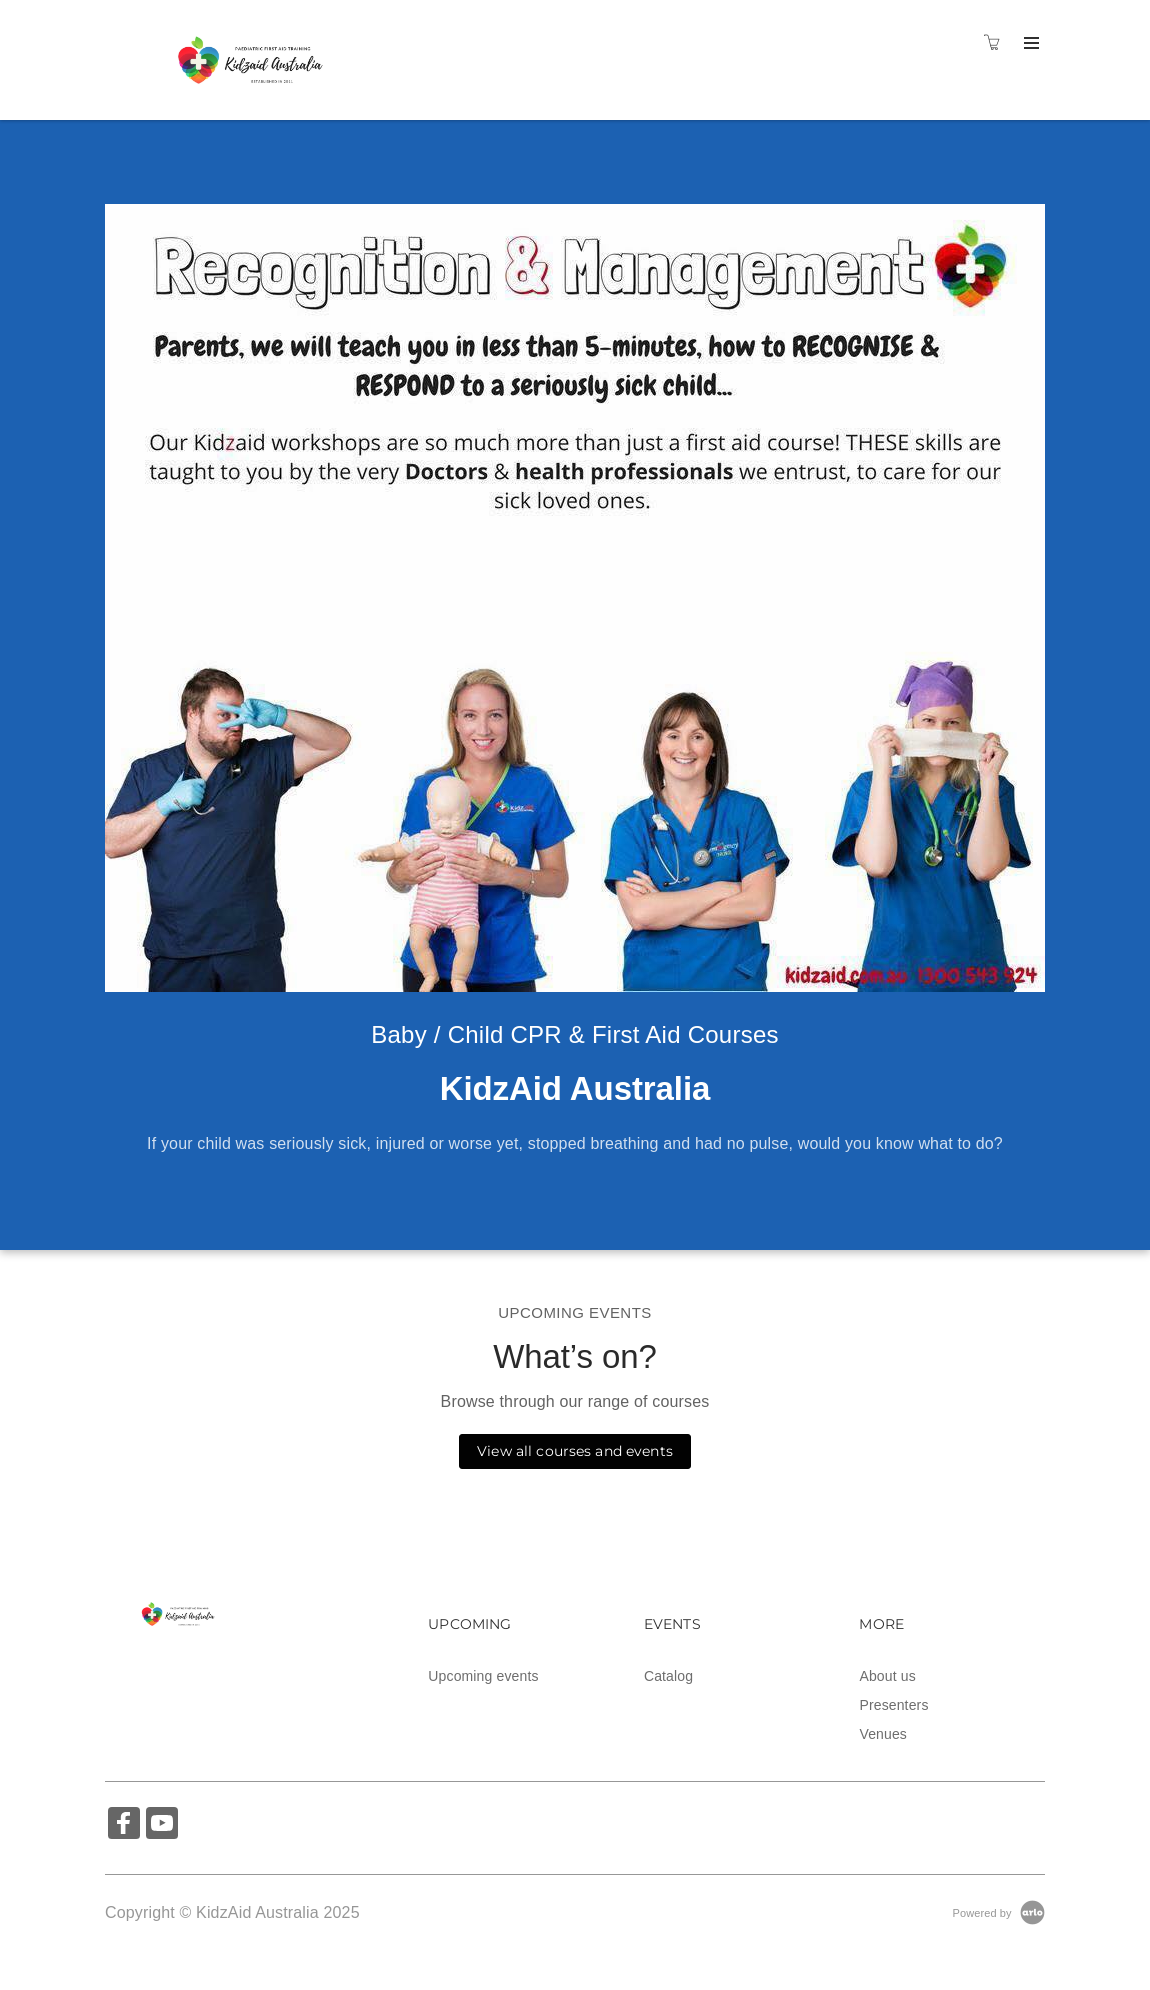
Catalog (668, 1676)
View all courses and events (575, 1451)
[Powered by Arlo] (999, 1912)
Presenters (893, 1705)
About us (887, 1676)
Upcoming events (483, 1676)
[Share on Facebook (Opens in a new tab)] (124, 1825)
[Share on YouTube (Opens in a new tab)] (162, 1825)
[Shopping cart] (997, 43)
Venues (883, 1734)
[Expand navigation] (1029, 44)
